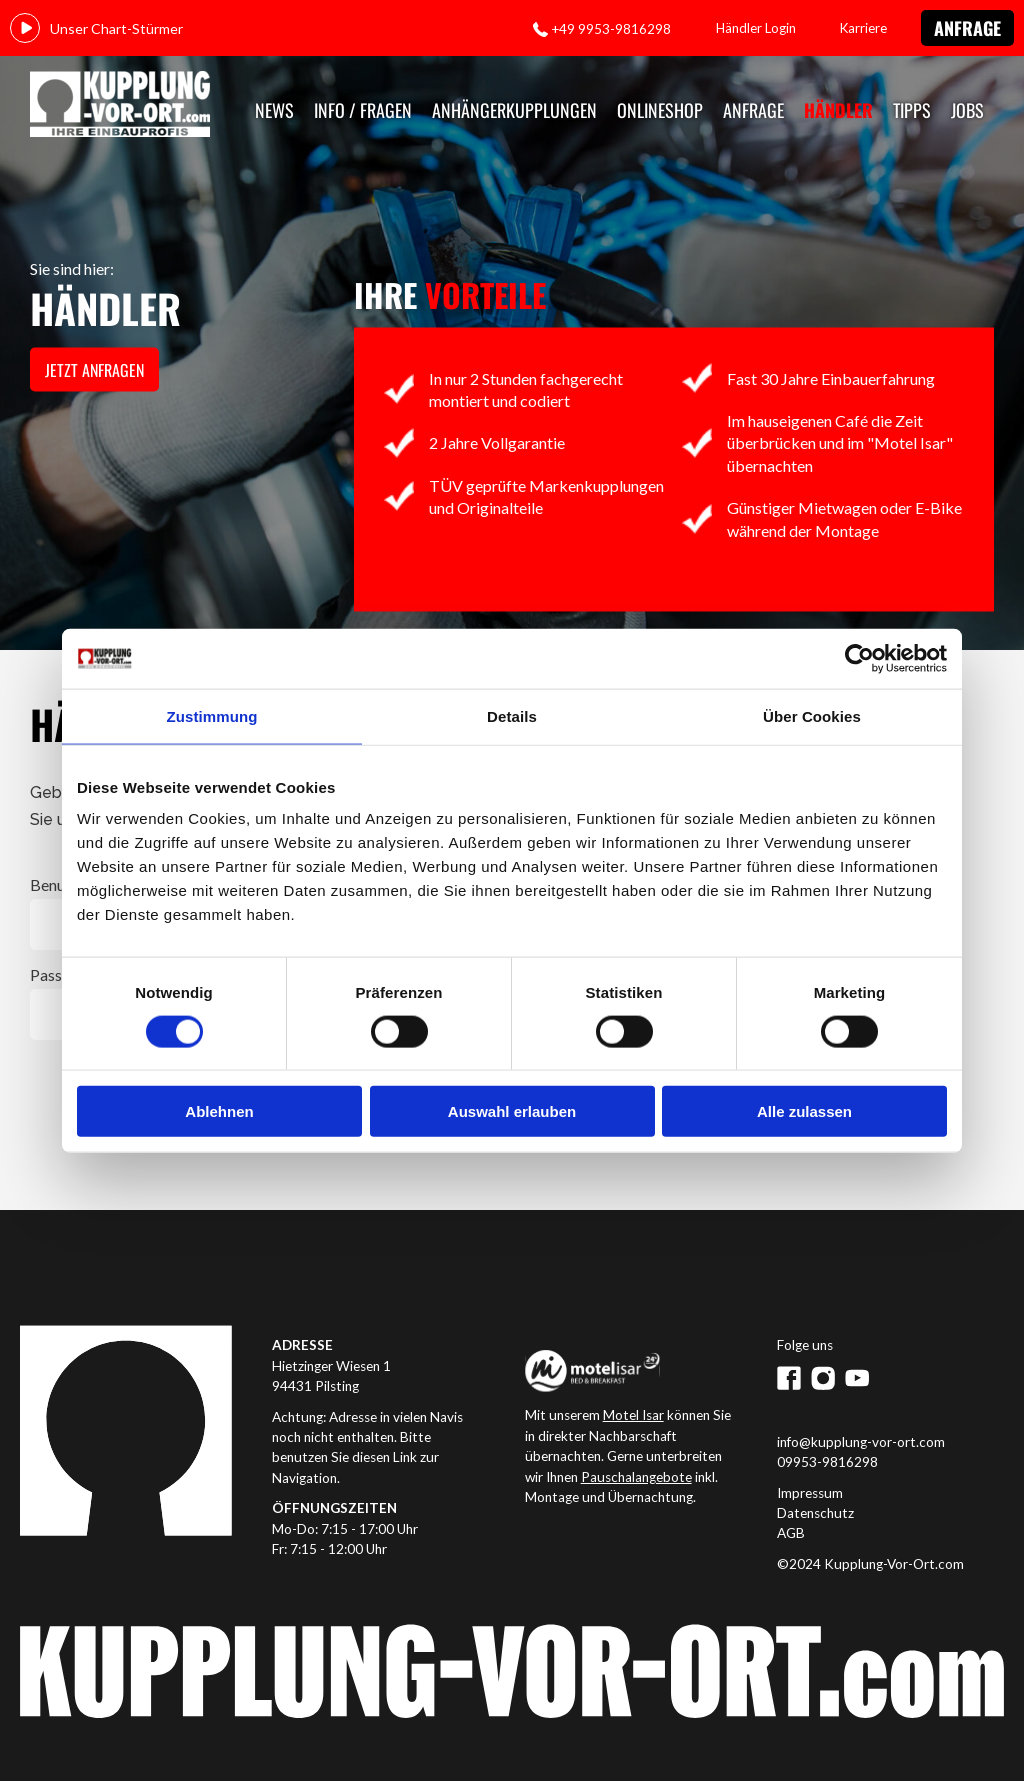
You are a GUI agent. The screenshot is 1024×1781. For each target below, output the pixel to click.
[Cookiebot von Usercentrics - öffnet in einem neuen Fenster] (859, 658)
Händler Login (756, 28)
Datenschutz (815, 1513)
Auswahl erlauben (512, 1111)
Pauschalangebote (636, 1477)
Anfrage (967, 28)
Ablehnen (219, 1111)
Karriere (863, 28)
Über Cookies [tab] (812, 715)
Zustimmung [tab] (212, 715)
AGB (791, 1533)
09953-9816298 (827, 1462)
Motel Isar (633, 1415)
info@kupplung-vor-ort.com (861, 1442)
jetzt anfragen (94, 370)
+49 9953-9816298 (611, 29)
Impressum (810, 1493)
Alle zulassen (804, 1111)
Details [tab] (512, 715)
